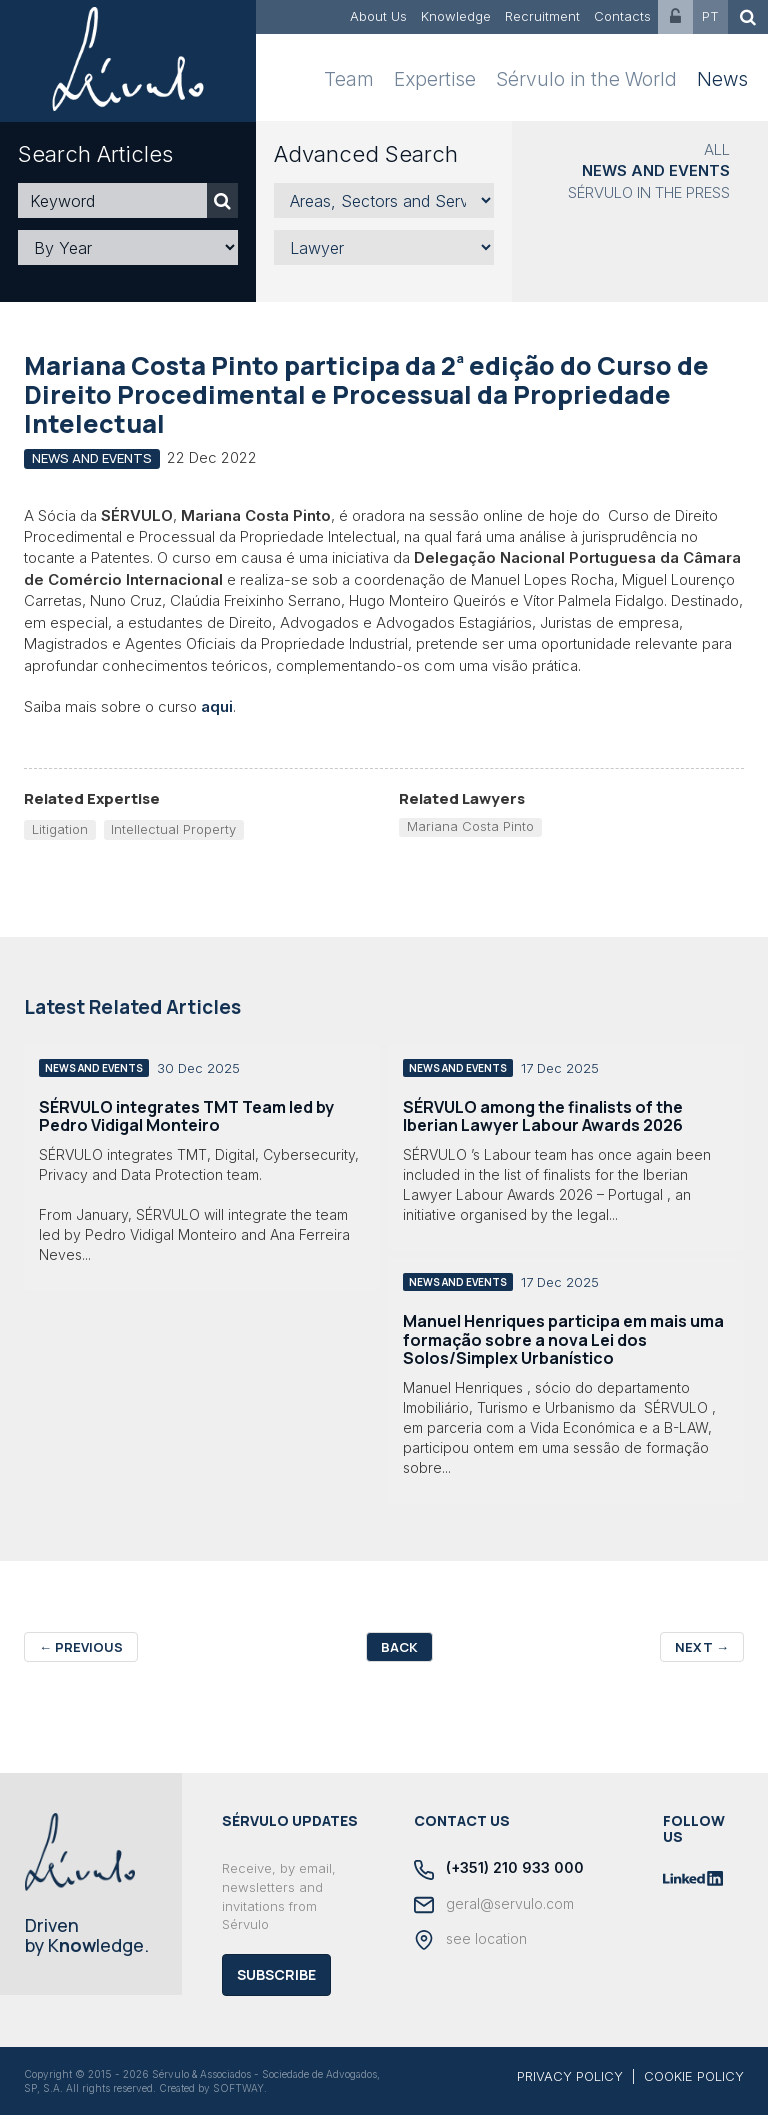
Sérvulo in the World (586, 79)
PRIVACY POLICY (570, 2076)
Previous (81, 1647)
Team (349, 79)
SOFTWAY (238, 2088)
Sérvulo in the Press (649, 192)
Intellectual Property (173, 829)
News (722, 79)
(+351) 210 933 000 (499, 1869)
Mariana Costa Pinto (470, 826)
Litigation (60, 829)
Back (399, 1647)
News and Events (656, 170)
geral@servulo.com (494, 1905)
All (717, 149)
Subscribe (276, 1974)
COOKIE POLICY (694, 2076)
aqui (217, 706)
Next (702, 1647)
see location (470, 1940)
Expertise (435, 79)
